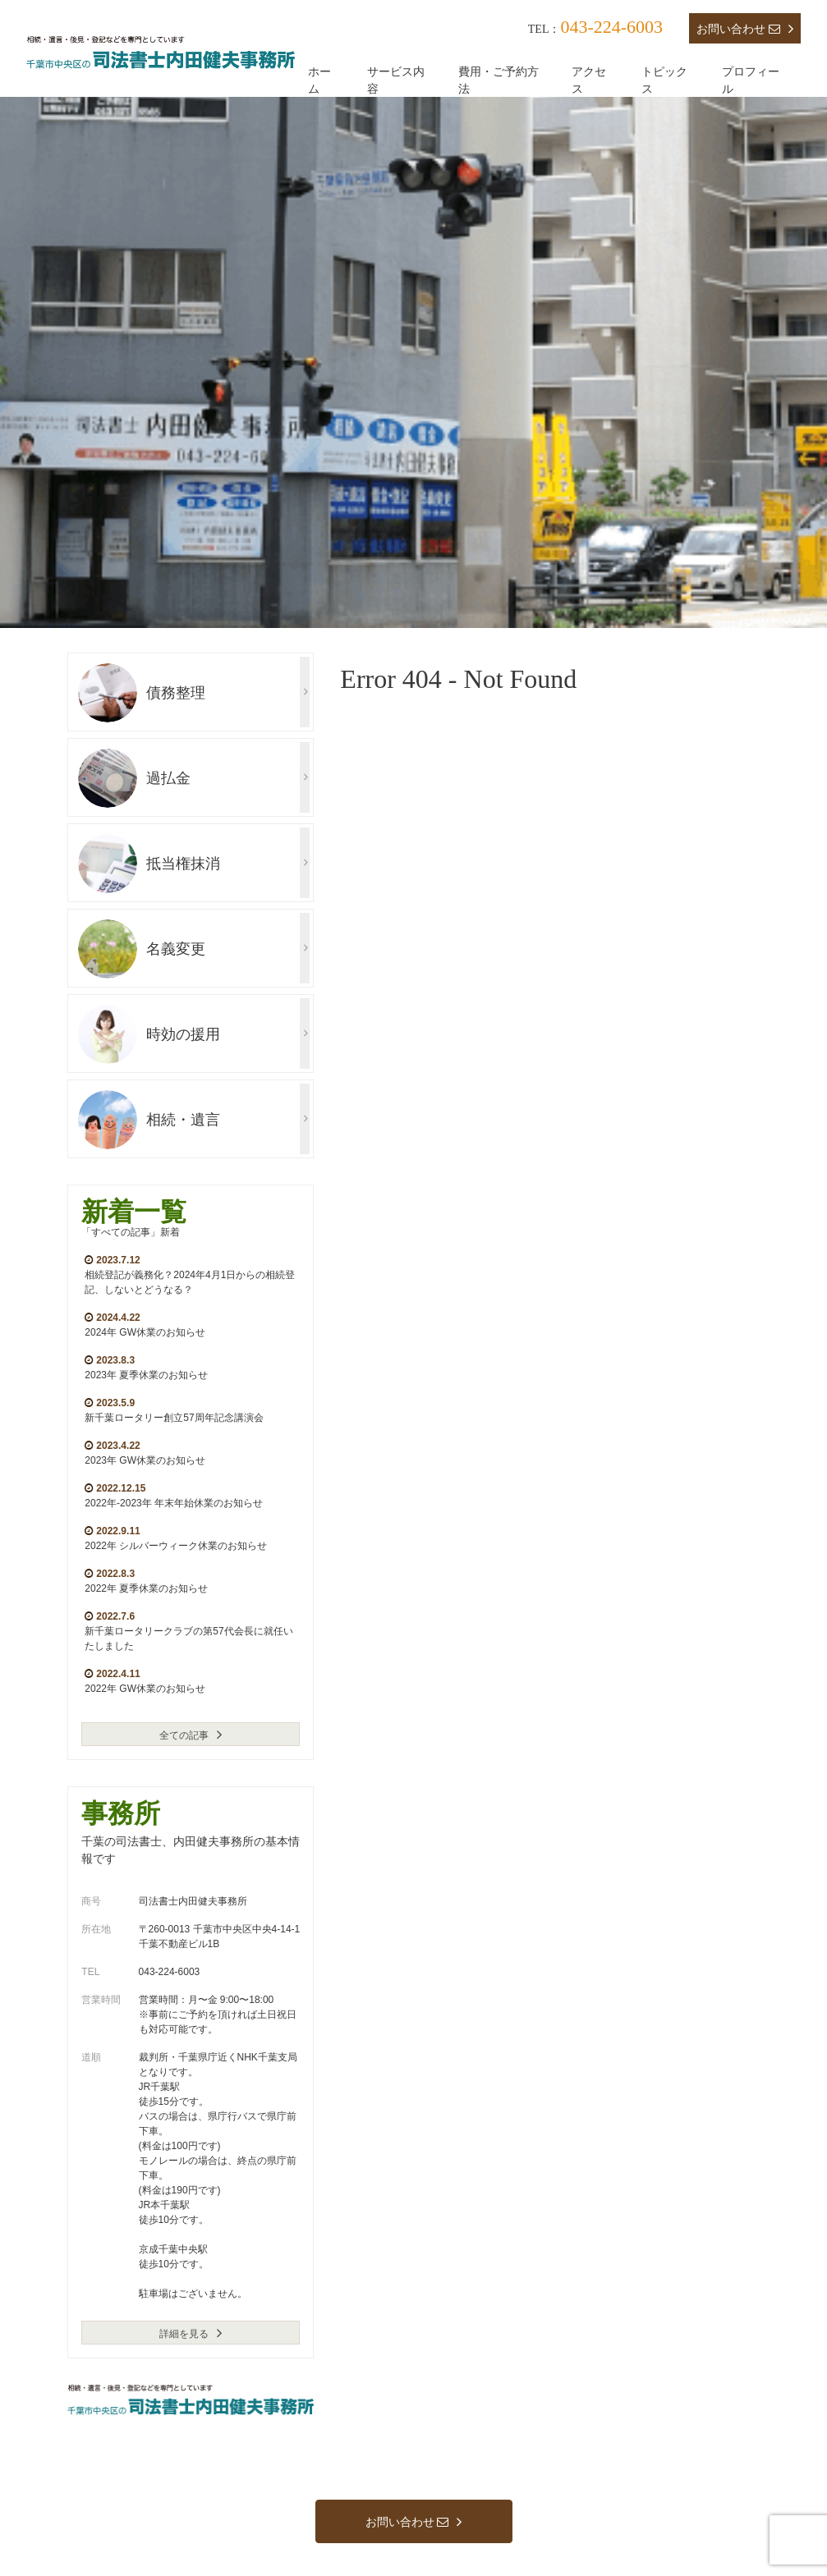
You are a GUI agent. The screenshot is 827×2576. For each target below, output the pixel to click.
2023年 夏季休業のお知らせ (146, 1375)
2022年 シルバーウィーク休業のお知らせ (176, 1546)
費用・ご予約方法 (498, 80)
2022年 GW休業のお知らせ (145, 1688)
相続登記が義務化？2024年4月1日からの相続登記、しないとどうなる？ (190, 1282)
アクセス (589, 80)
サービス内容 (396, 80)
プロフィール (750, 80)
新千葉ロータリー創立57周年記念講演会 (174, 1417)
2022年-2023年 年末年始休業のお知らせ (174, 1503)
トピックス (664, 80)
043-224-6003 (611, 26)
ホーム (319, 80)
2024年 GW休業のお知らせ (145, 1332)
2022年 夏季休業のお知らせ (146, 1588)
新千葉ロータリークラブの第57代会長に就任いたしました (188, 1638)
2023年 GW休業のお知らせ (145, 1460)
